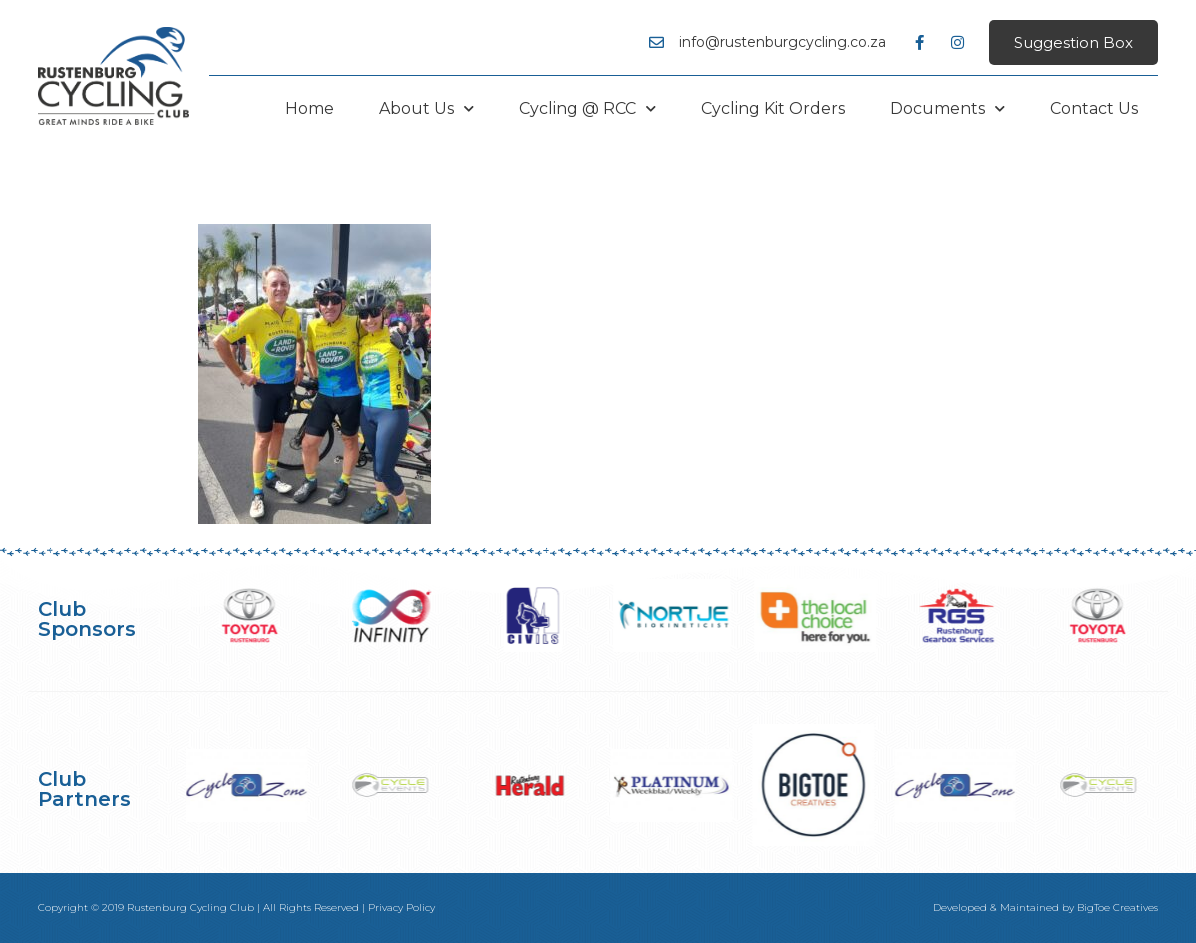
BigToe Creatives (1117, 907)
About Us (426, 108)
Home (309, 108)
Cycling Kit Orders (773, 108)
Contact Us (1094, 108)
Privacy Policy (401, 907)
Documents (947, 108)
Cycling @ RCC (587, 108)
